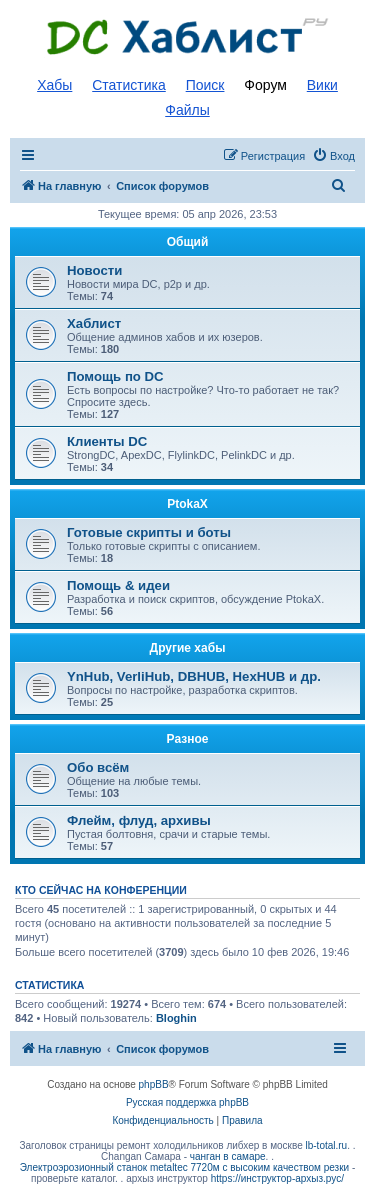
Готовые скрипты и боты (149, 532)
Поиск (205, 85)
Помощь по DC (115, 376)
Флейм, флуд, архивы (139, 820)
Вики (322, 85)
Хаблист (94, 323)
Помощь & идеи (118, 585)
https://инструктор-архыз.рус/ (277, 1178)
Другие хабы (188, 648)
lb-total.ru (327, 1145)
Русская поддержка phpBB (187, 1102)
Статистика (129, 85)
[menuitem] (333, 156)
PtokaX (187, 504)
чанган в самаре (228, 1156)
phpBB (154, 1084)
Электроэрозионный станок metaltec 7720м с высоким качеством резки (184, 1167)
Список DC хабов (188, 37)
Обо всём (98, 767)
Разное (188, 739)
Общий (188, 242)
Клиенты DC (107, 441)
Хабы (54, 85)
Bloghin (176, 1018)
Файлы (187, 110)
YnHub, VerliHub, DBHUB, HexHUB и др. (194, 676)
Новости (94, 270)
